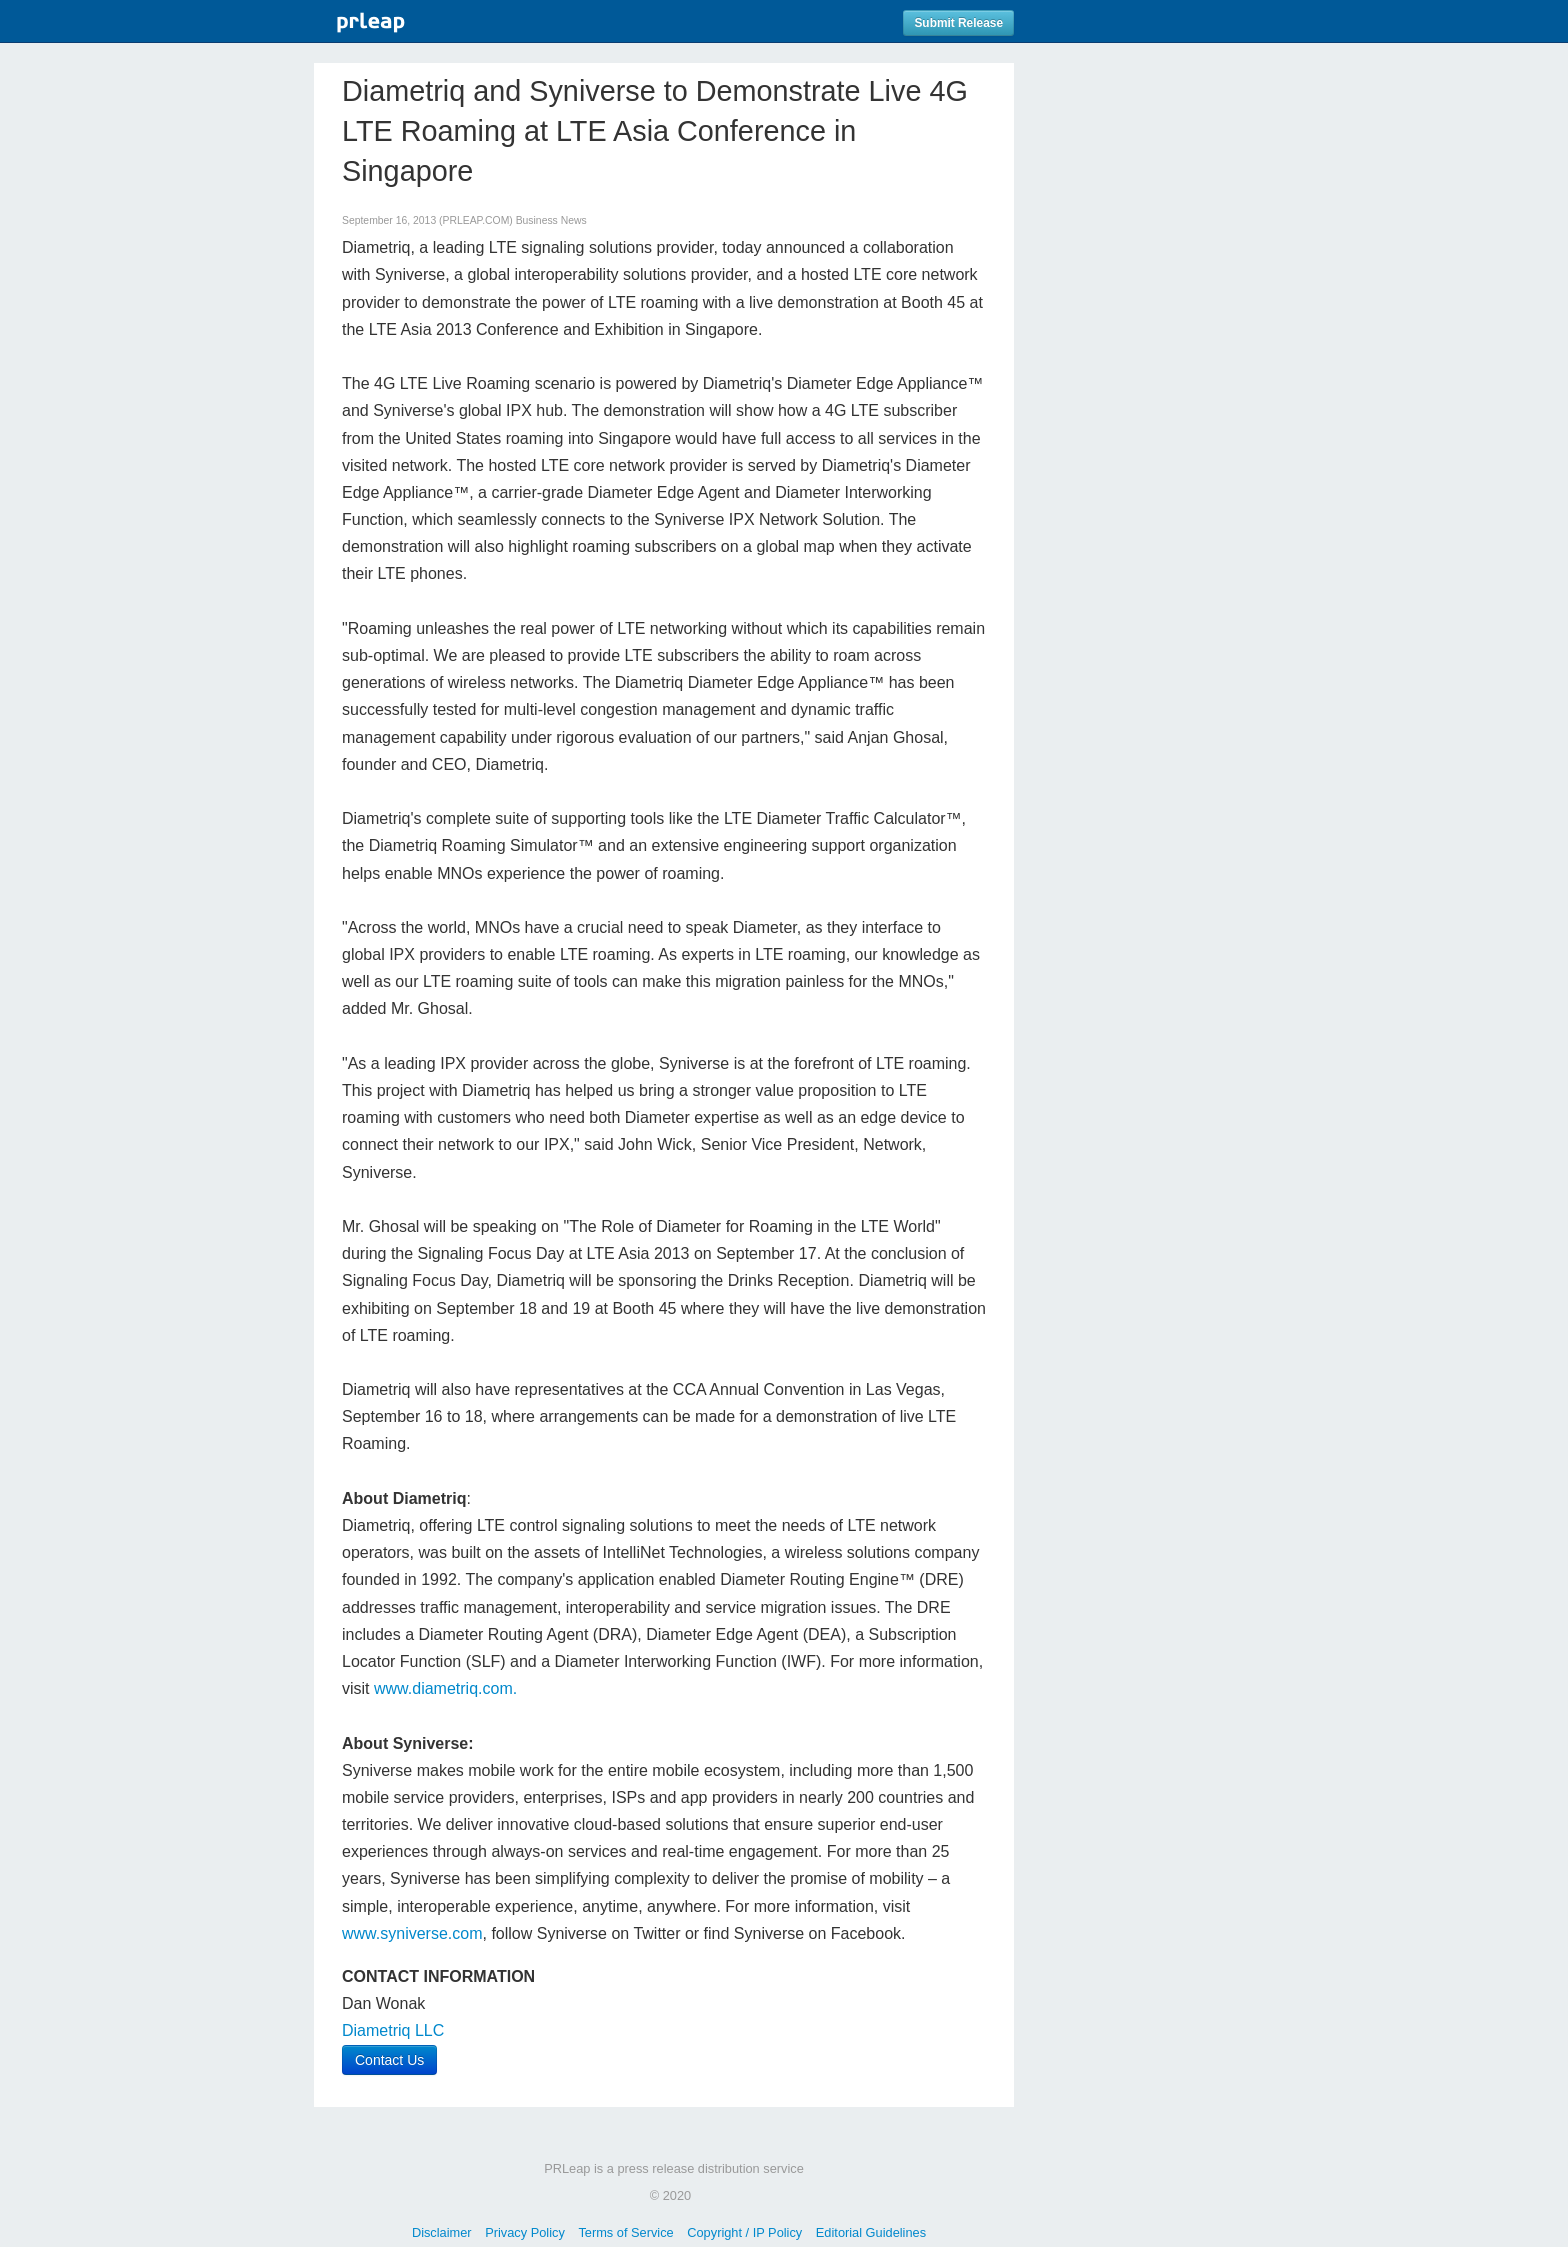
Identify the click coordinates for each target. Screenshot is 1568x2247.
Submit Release (958, 23)
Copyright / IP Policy (744, 2232)
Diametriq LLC (393, 2030)
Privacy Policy (525, 2232)
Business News (551, 220)
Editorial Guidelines (871, 2232)
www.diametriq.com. (445, 1688)
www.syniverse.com (412, 1933)
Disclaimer (442, 2232)
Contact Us (389, 2060)
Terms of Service (625, 2232)
